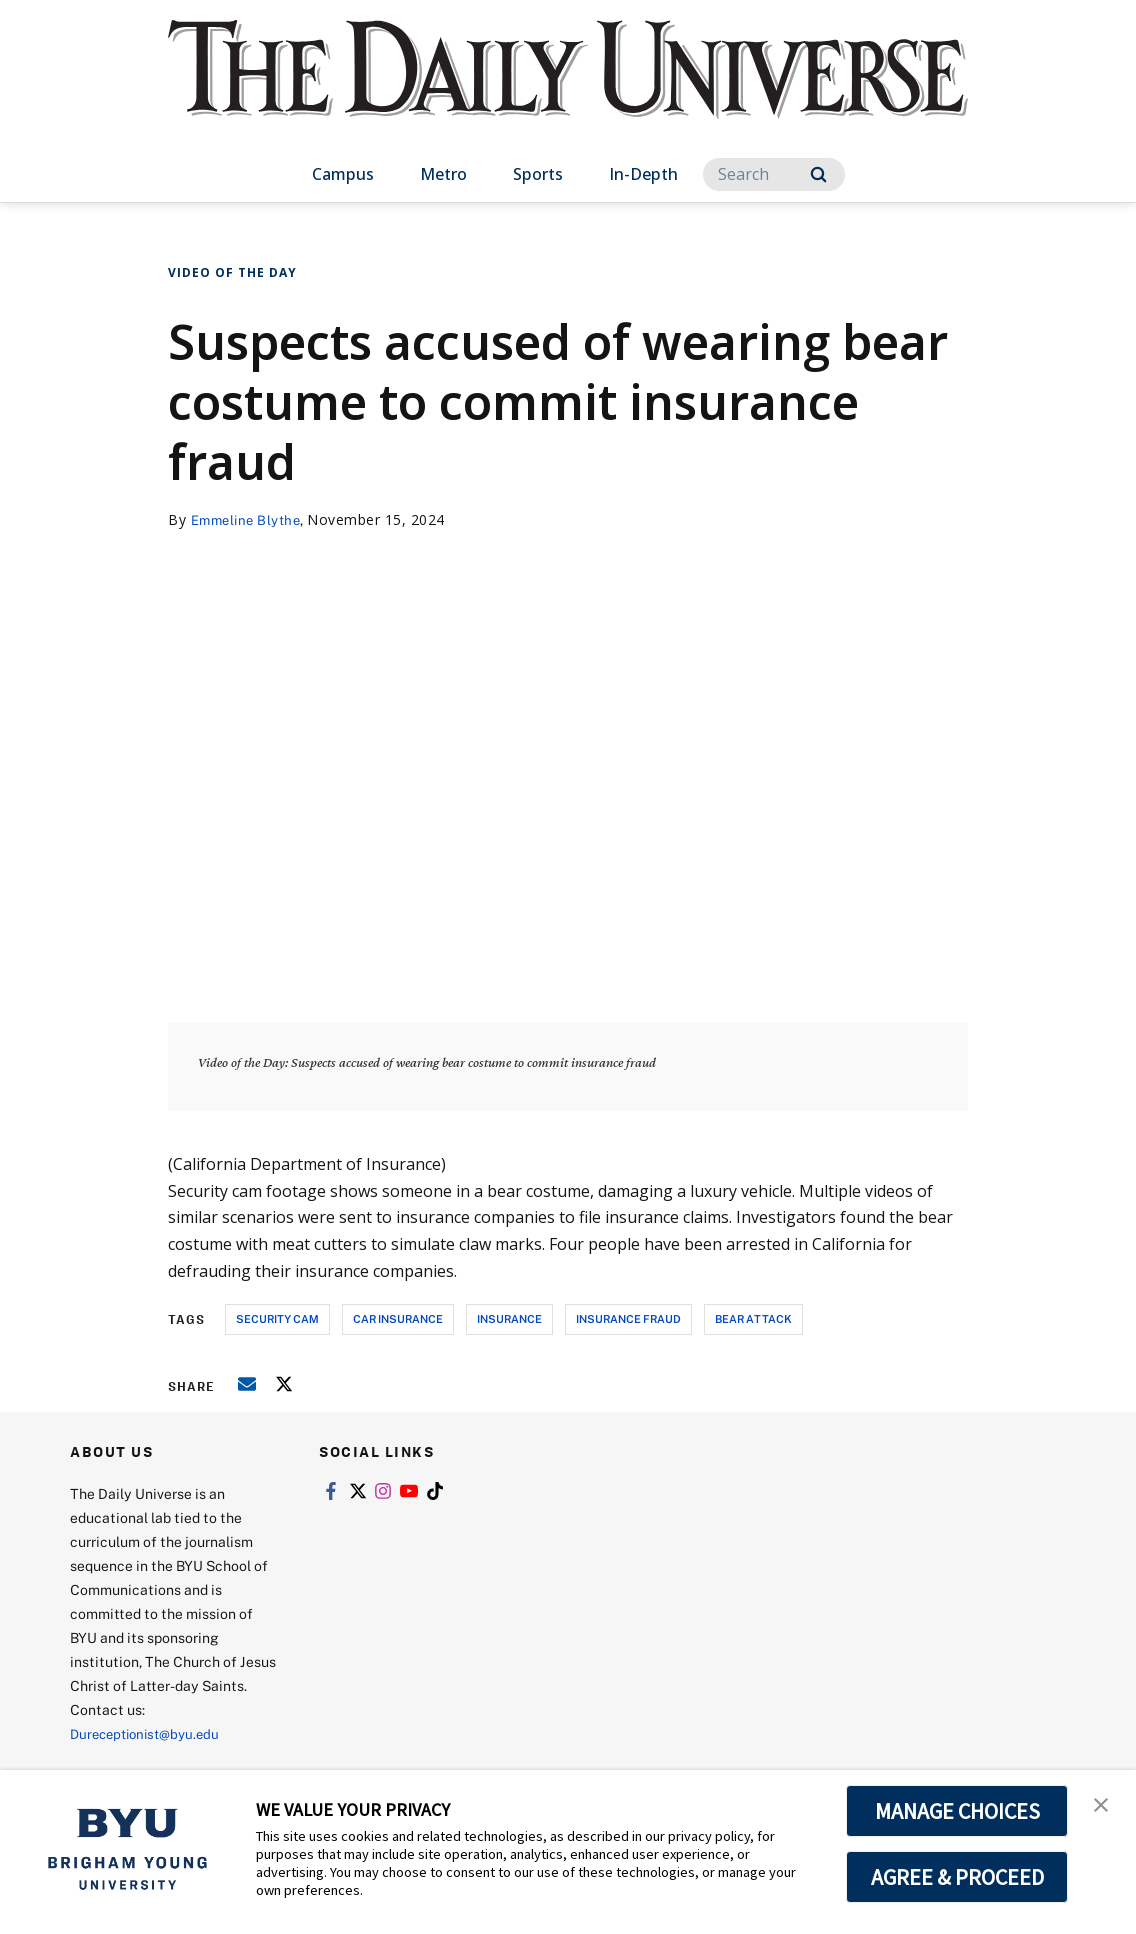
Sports (538, 174)
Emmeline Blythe (250, 519)
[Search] (774, 174)
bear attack (753, 1318)
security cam (277, 1318)
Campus (343, 174)
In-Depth (643, 174)
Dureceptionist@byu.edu (150, 1733)
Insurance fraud (628, 1318)
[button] (1103, 1806)
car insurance (398, 1318)
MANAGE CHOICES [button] (957, 1811)
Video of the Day (232, 272)
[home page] (568, 89)
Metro (443, 174)
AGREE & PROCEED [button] (957, 1877)
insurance (509, 1318)
